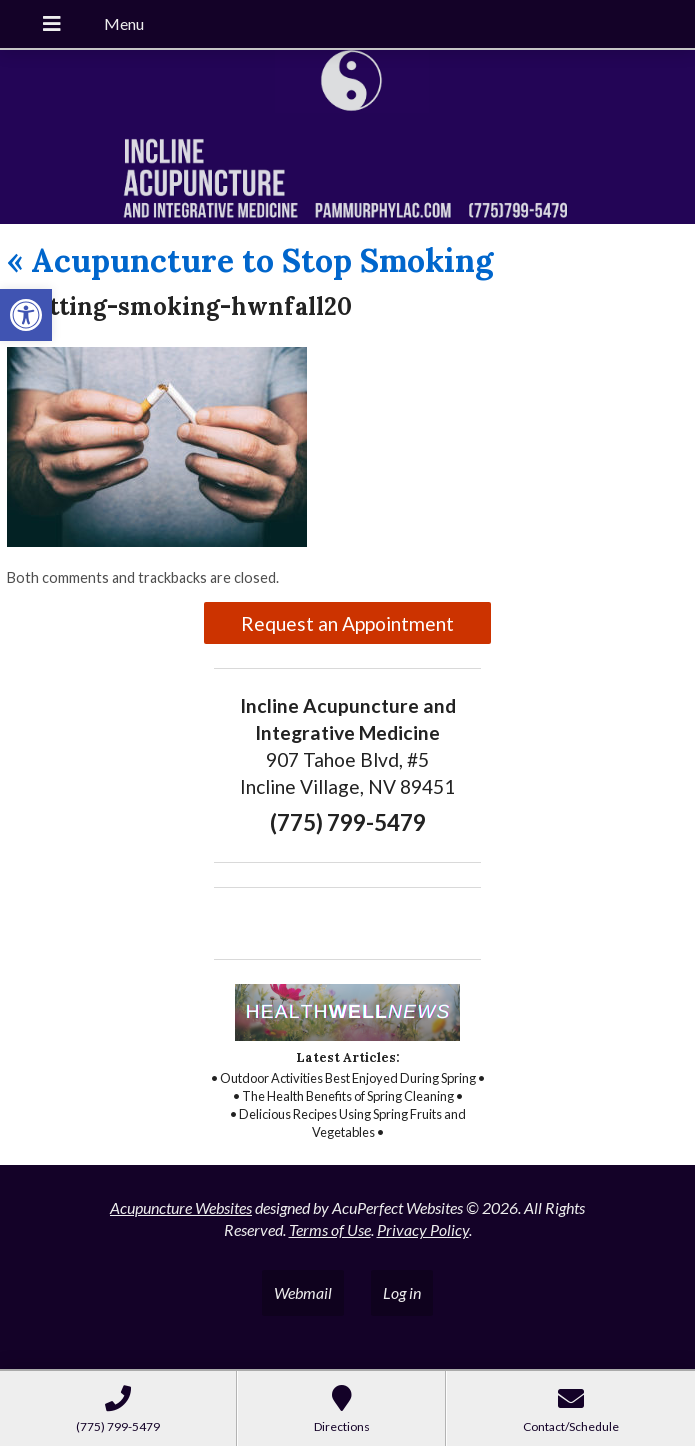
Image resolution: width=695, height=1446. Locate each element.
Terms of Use (330, 1229)
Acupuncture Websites (181, 1207)
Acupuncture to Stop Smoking (250, 260)
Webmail (303, 1292)
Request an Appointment (347, 623)
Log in (402, 1292)
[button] (26, 315)
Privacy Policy (423, 1229)
